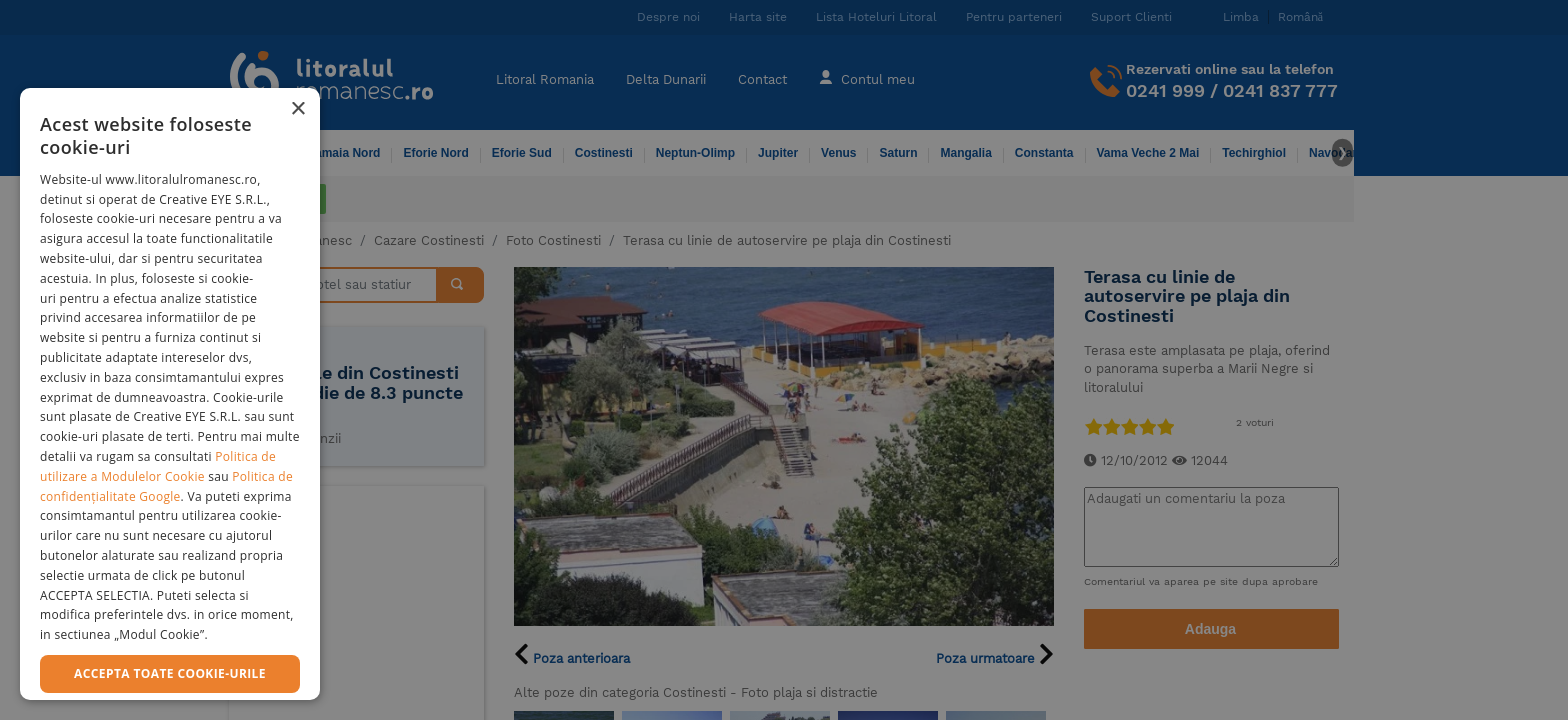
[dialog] (170, 394)
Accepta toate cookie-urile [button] (170, 673)
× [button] (297, 109)
